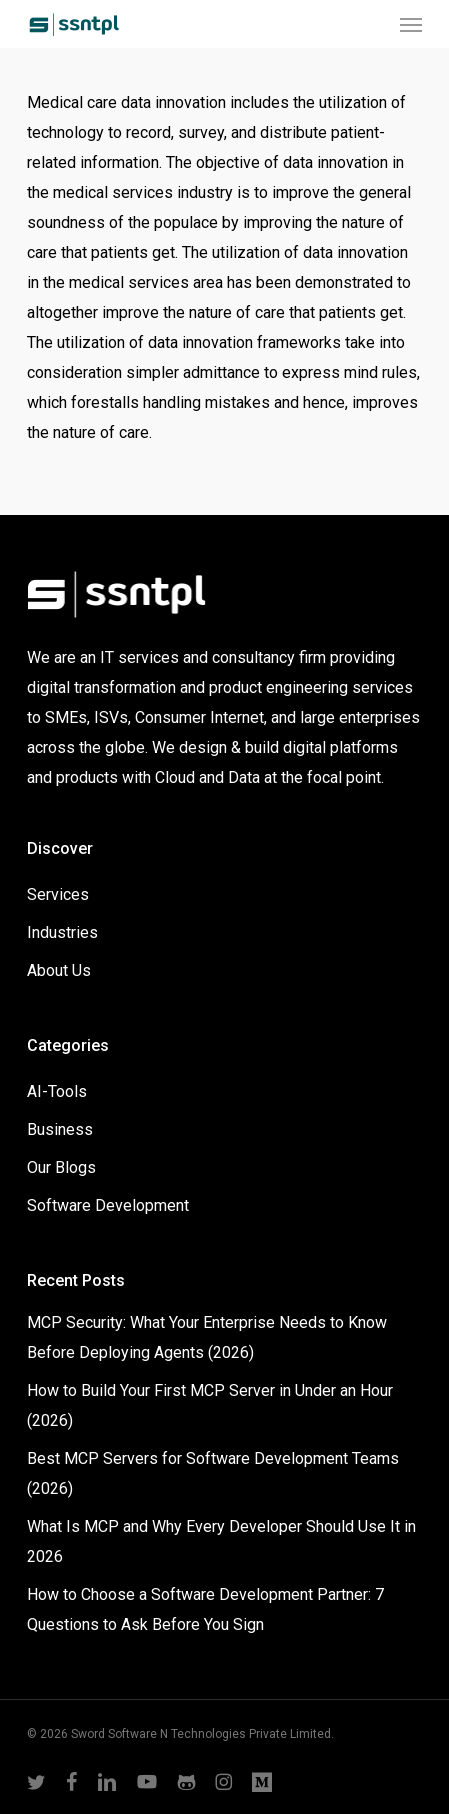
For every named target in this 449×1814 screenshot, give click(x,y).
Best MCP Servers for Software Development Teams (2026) (213, 1473)
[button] (411, 24)
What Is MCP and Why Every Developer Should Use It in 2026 (221, 1541)
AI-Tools (57, 1091)
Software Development (108, 1205)
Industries (62, 932)
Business (60, 1129)
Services (58, 894)
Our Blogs (61, 1167)
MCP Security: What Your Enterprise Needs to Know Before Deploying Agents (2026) (207, 1337)
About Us (59, 970)
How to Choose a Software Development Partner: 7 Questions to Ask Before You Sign (205, 1609)
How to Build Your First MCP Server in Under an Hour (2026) (210, 1405)
